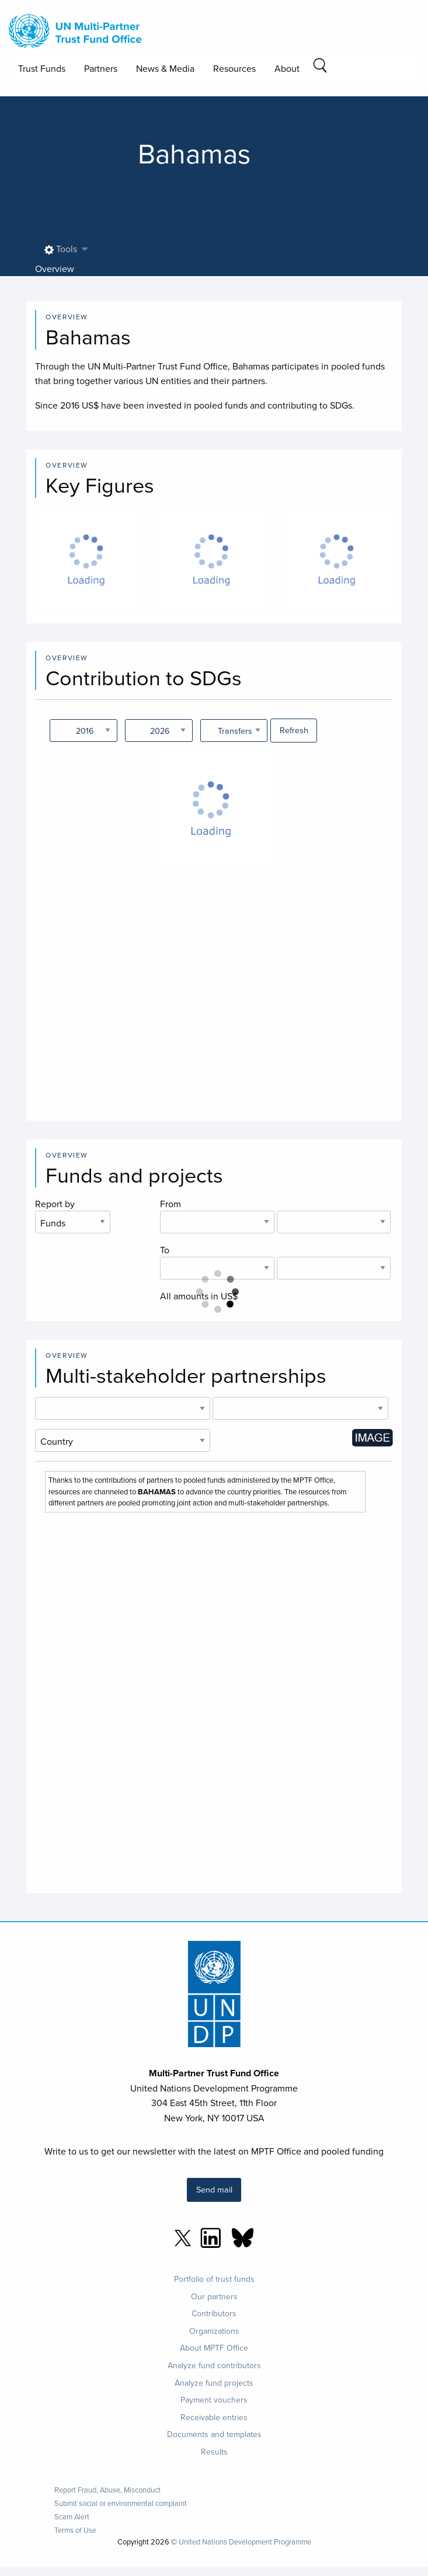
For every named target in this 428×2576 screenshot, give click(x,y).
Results (214, 2452)
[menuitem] (63, 250)
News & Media (165, 68)
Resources (234, 68)
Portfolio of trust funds (214, 2279)
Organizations (214, 2331)
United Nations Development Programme (245, 2541)
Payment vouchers (214, 2400)
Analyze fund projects (214, 2383)
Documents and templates (214, 2434)
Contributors (214, 2313)
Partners (100, 68)
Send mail (214, 2189)
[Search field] (320, 67)
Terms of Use (75, 2530)
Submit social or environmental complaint (120, 2503)
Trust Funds (41, 68)
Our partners (214, 2296)
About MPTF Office (214, 2348)
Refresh (294, 730)
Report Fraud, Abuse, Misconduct (107, 2490)
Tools (60, 248)
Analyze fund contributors (214, 2365)
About (287, 68)
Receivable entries (214, 2417)
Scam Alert (71, 2517)
